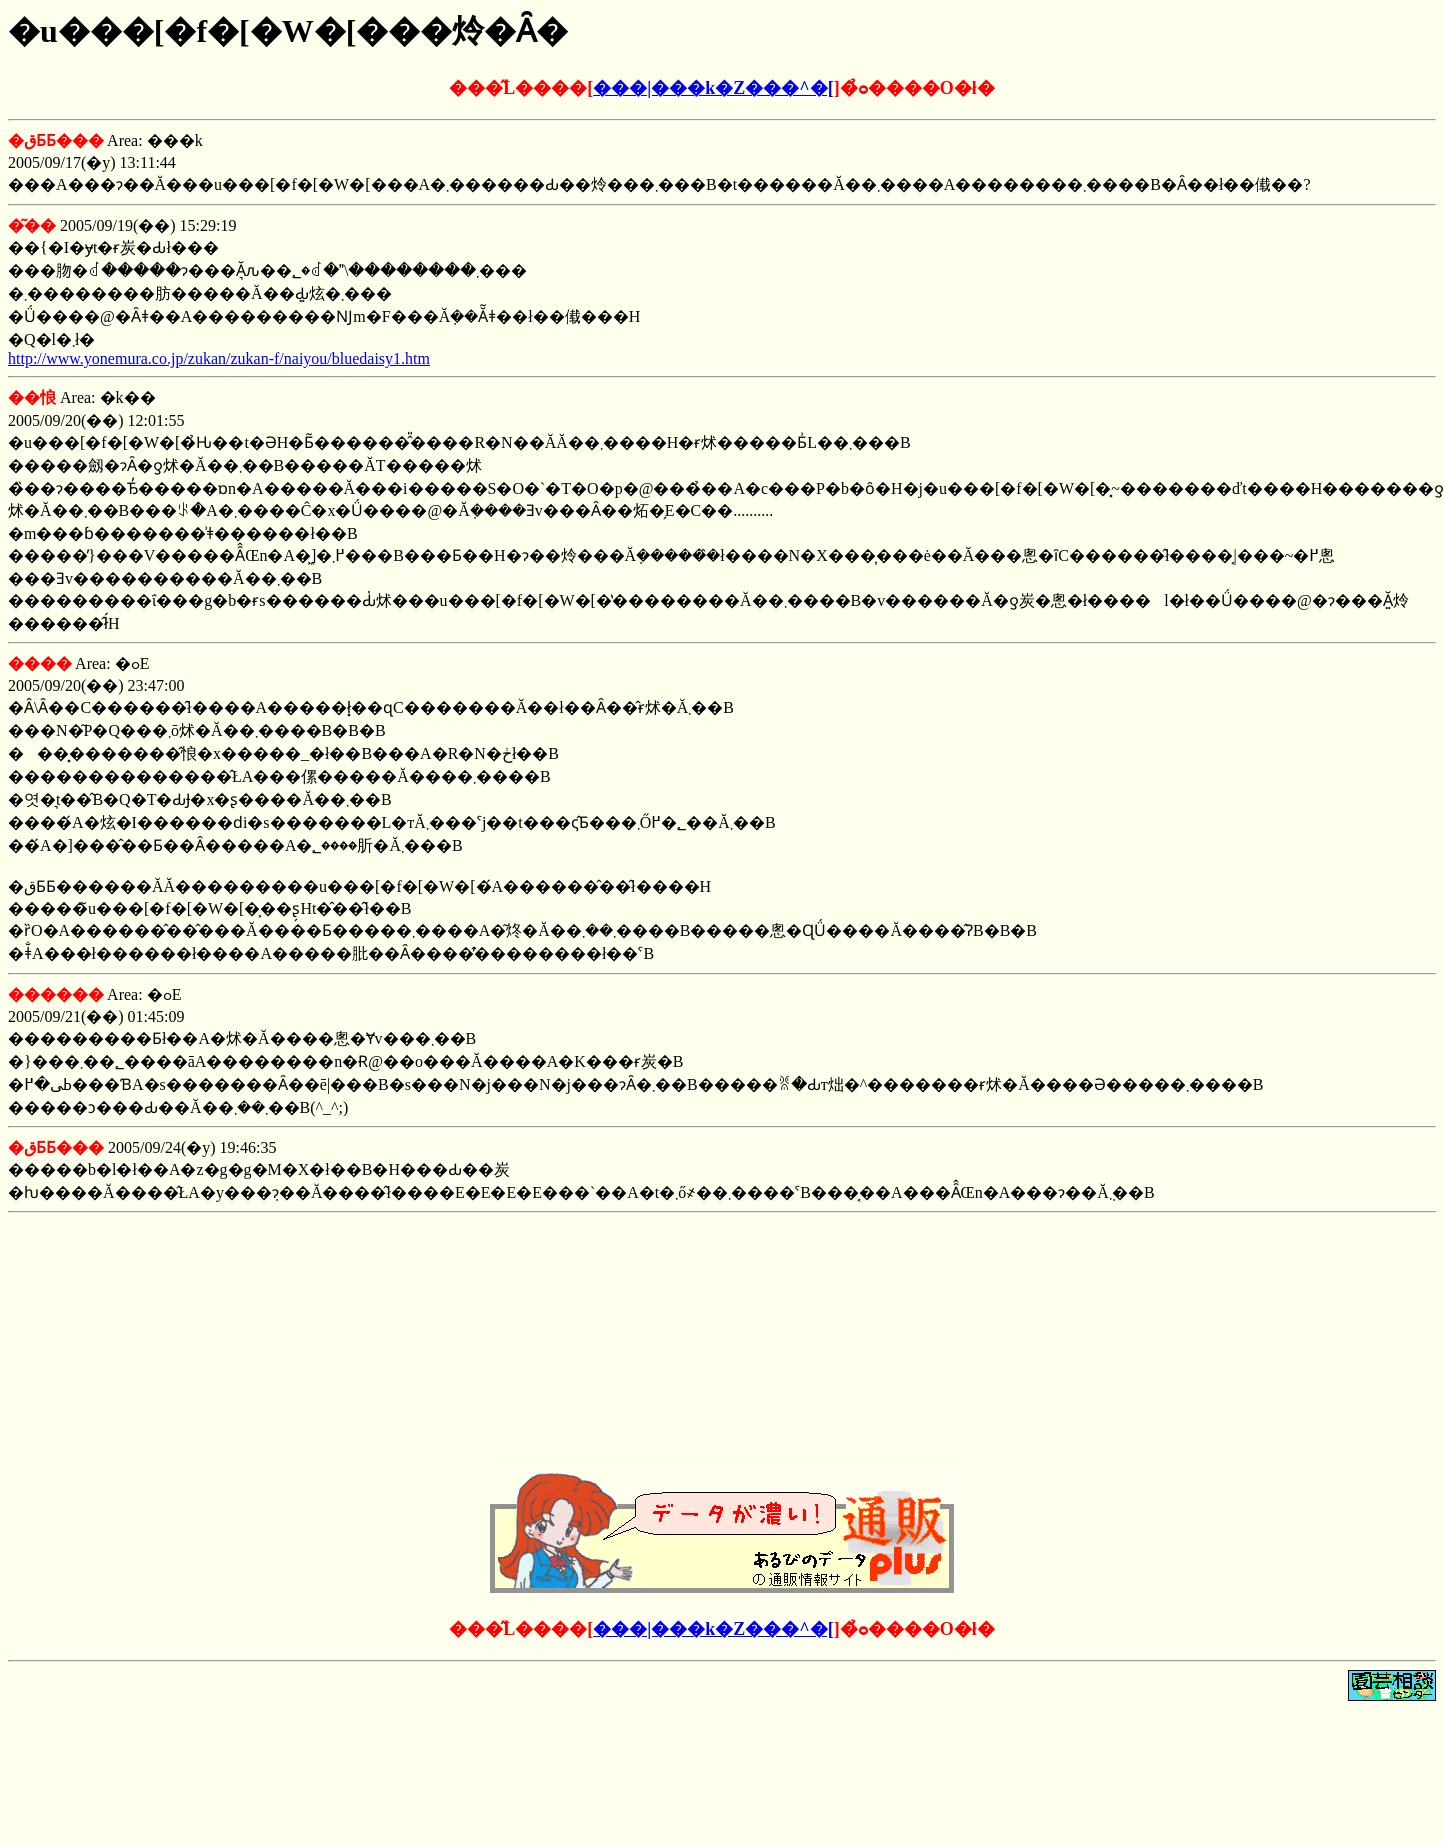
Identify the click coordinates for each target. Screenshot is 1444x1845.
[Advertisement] (722, 1346)
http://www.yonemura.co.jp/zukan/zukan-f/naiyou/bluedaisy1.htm (219, 358)
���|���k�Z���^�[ (713, 88)
